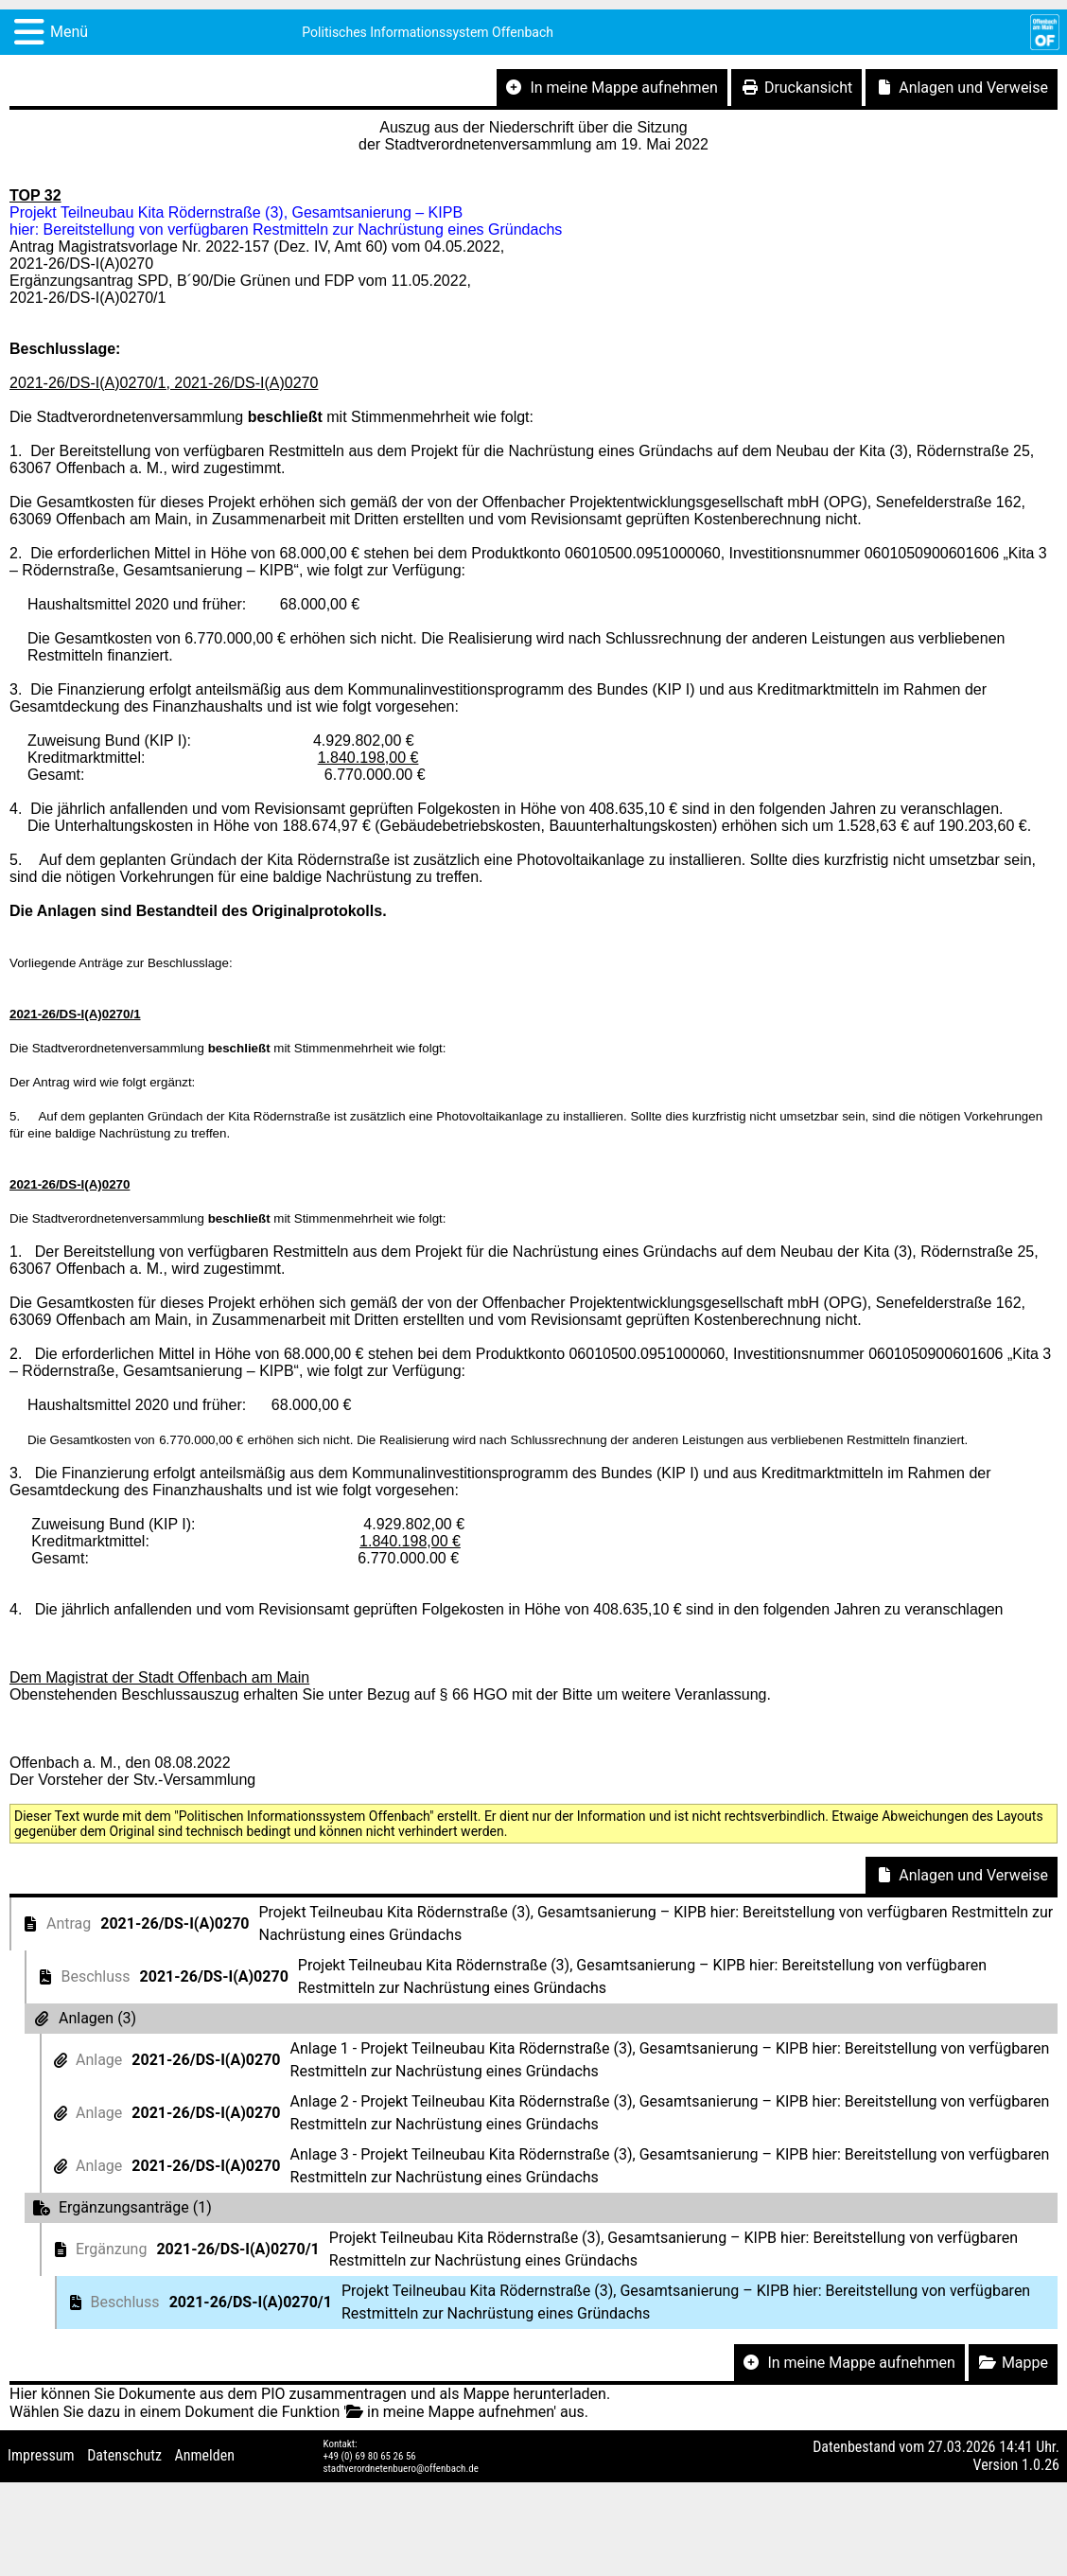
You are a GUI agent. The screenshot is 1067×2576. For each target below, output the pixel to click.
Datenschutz (124, 2455)
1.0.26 (1040, 2465)
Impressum (41, 2455)
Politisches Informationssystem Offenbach (427, 32)
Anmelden (205, 2455)
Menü (69, 32)
